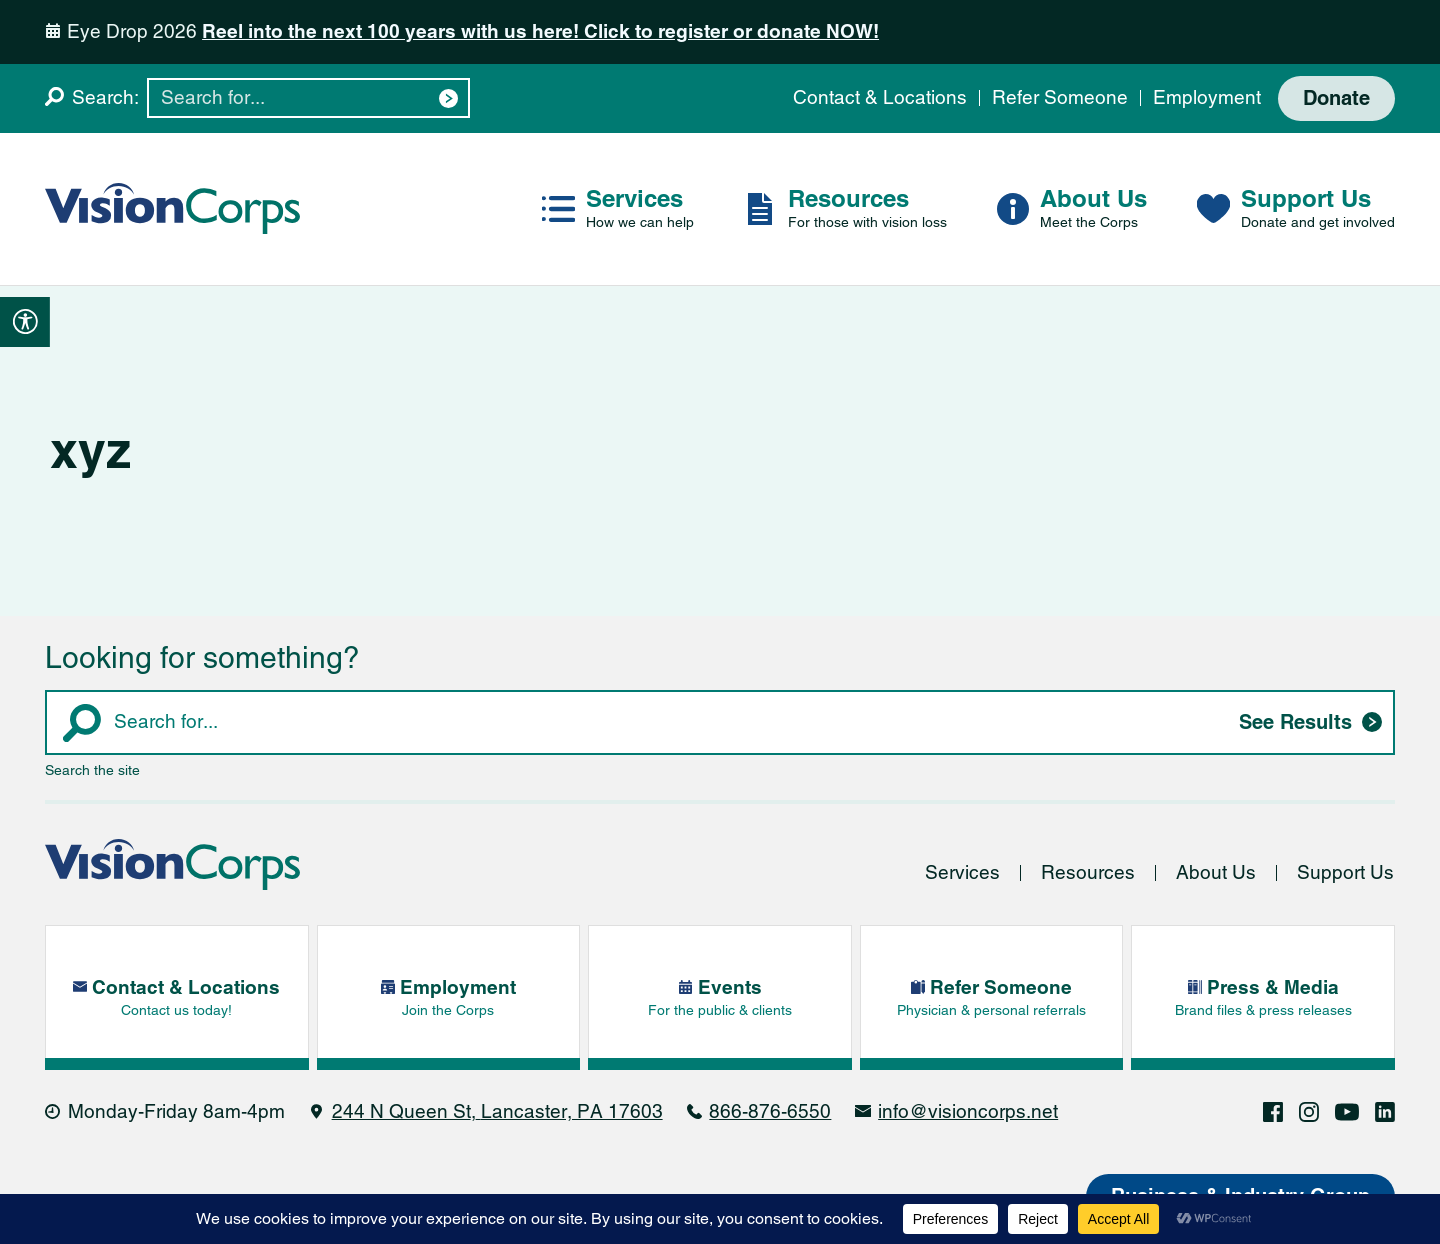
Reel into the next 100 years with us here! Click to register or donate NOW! (540, 31)
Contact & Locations (880, 97)
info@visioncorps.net (968, 1111)
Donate (1336, 98)
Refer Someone (1060, 97)
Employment (1207, 97)
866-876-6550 (770, 1111)
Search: (105, 97)
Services (962, 872)
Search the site (92, 770)
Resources (1088, 872)
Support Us (1345, 872)
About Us (1216, 872)
